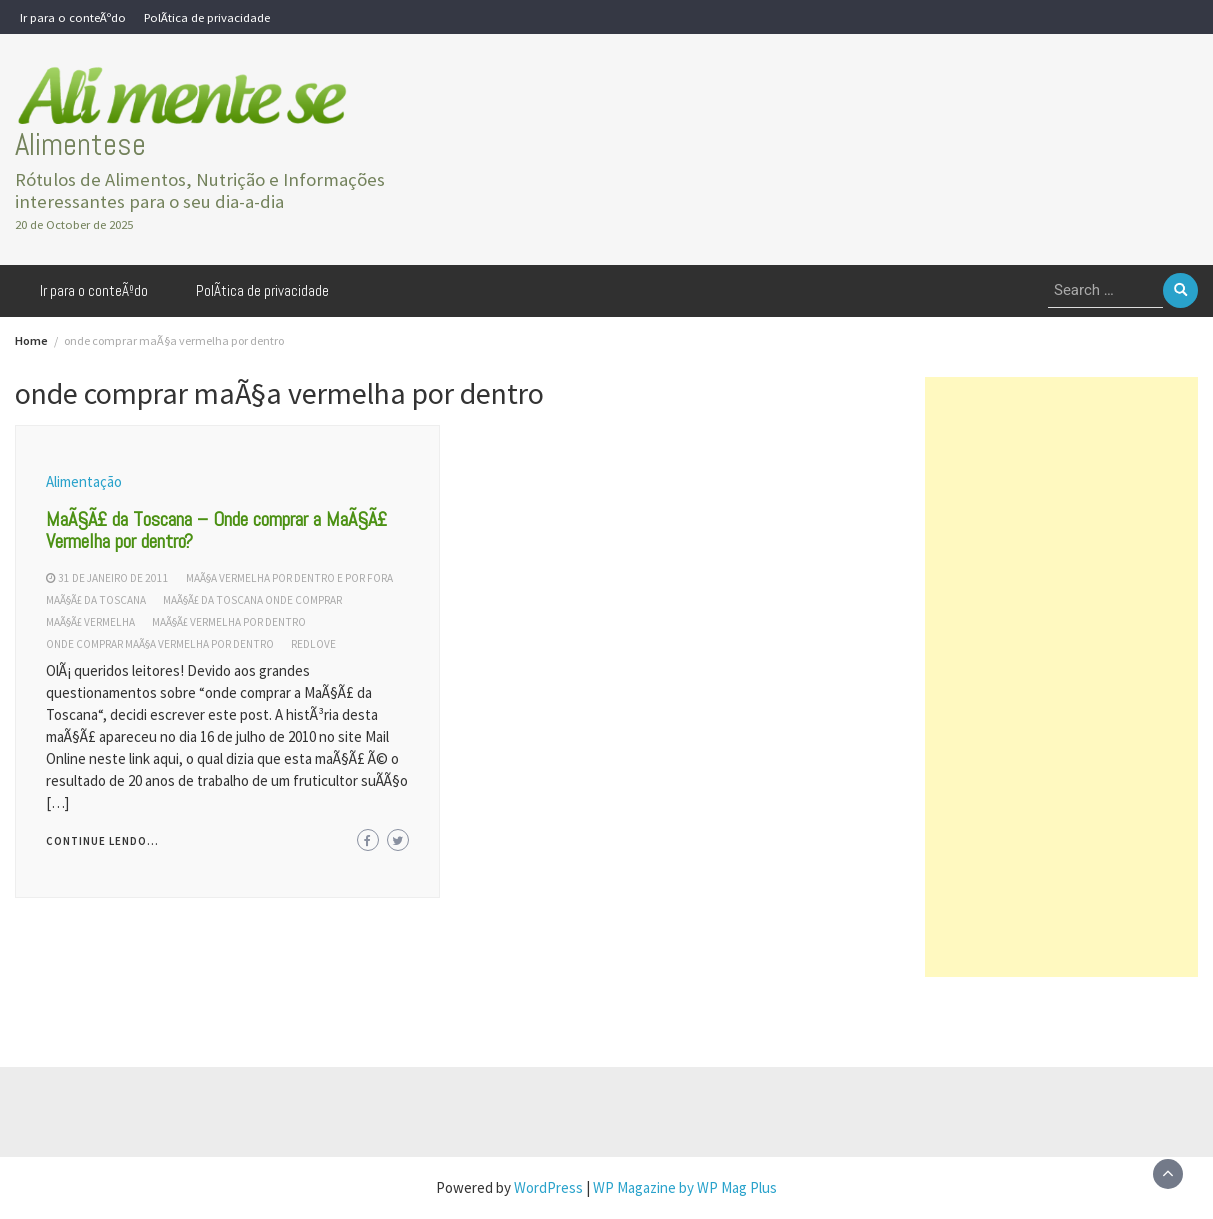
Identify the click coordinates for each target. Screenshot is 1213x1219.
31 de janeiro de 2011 (113, 578)
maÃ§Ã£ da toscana (96, 600)
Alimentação (84, 481)
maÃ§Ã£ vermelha (90, 622)
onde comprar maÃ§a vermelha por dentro (160, 644)
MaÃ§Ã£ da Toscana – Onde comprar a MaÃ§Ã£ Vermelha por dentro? (216, 530)
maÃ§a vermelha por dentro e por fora (289, 578)
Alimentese (80, 144)
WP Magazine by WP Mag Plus (685, 1187)
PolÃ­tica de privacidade (207, 17)
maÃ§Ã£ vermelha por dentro (229, 622)
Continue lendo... (102, 841)
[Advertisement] (1061, 677)
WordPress (548, 1187)
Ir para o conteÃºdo (73, 17)
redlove (313, 644)
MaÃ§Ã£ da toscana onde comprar (252, 600)
